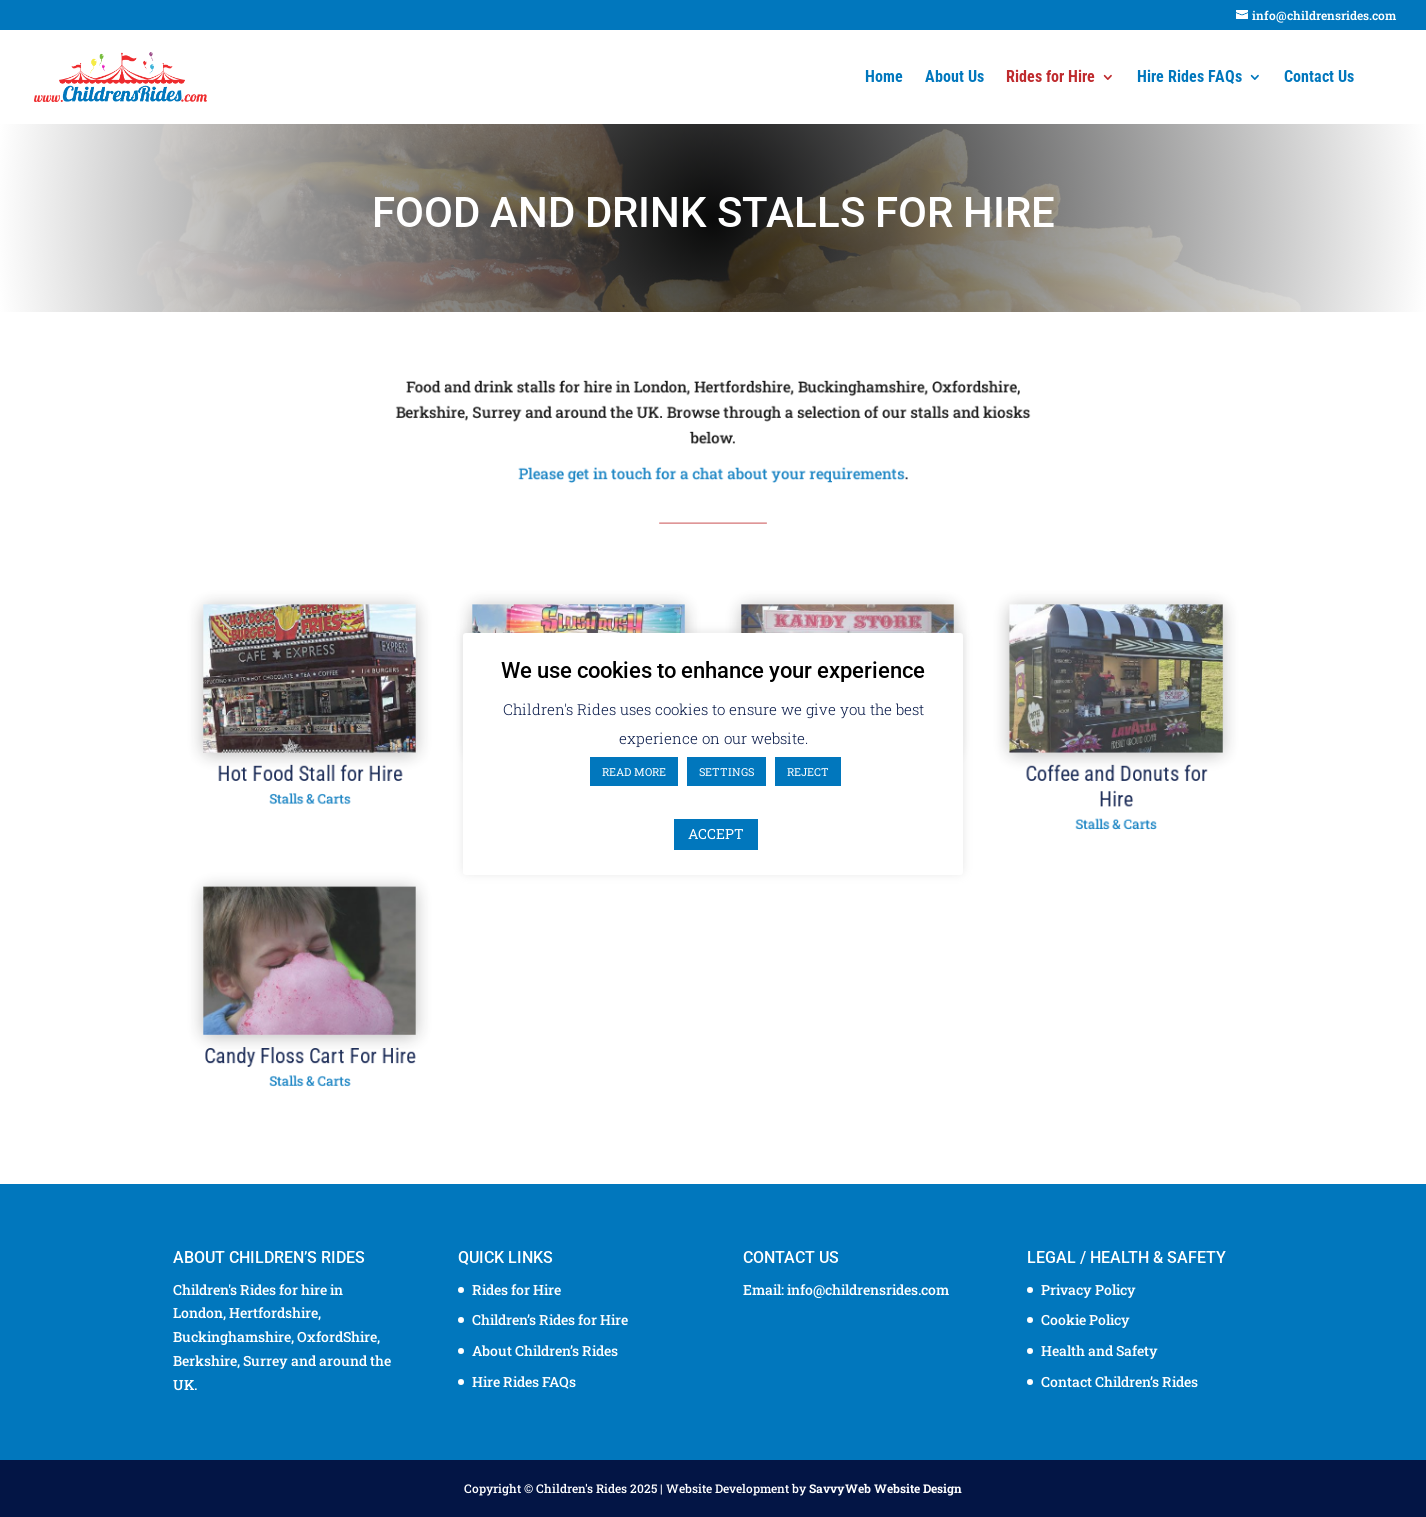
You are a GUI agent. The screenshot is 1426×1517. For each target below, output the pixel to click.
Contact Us (1319, 78)
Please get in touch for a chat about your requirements (711, 471)
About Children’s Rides (545, 1350)
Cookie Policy (1085, 1319)
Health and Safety (1099, 1350)
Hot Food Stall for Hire (340, 780)
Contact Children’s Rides (1119, 1381)
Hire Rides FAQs (1189, 78)
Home (884, 78)
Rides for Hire (1050, 78)
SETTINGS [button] (726, 771)
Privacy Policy (1088, 1289)
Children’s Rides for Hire (550, 1319)
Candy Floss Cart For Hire (340, 1041)
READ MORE (634, 771)
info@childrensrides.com (868, 1289)
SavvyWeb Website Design (885, 1488)
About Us (954, 78)
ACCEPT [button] (716, 833)
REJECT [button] (808, 771)
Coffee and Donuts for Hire (1085, 791)
